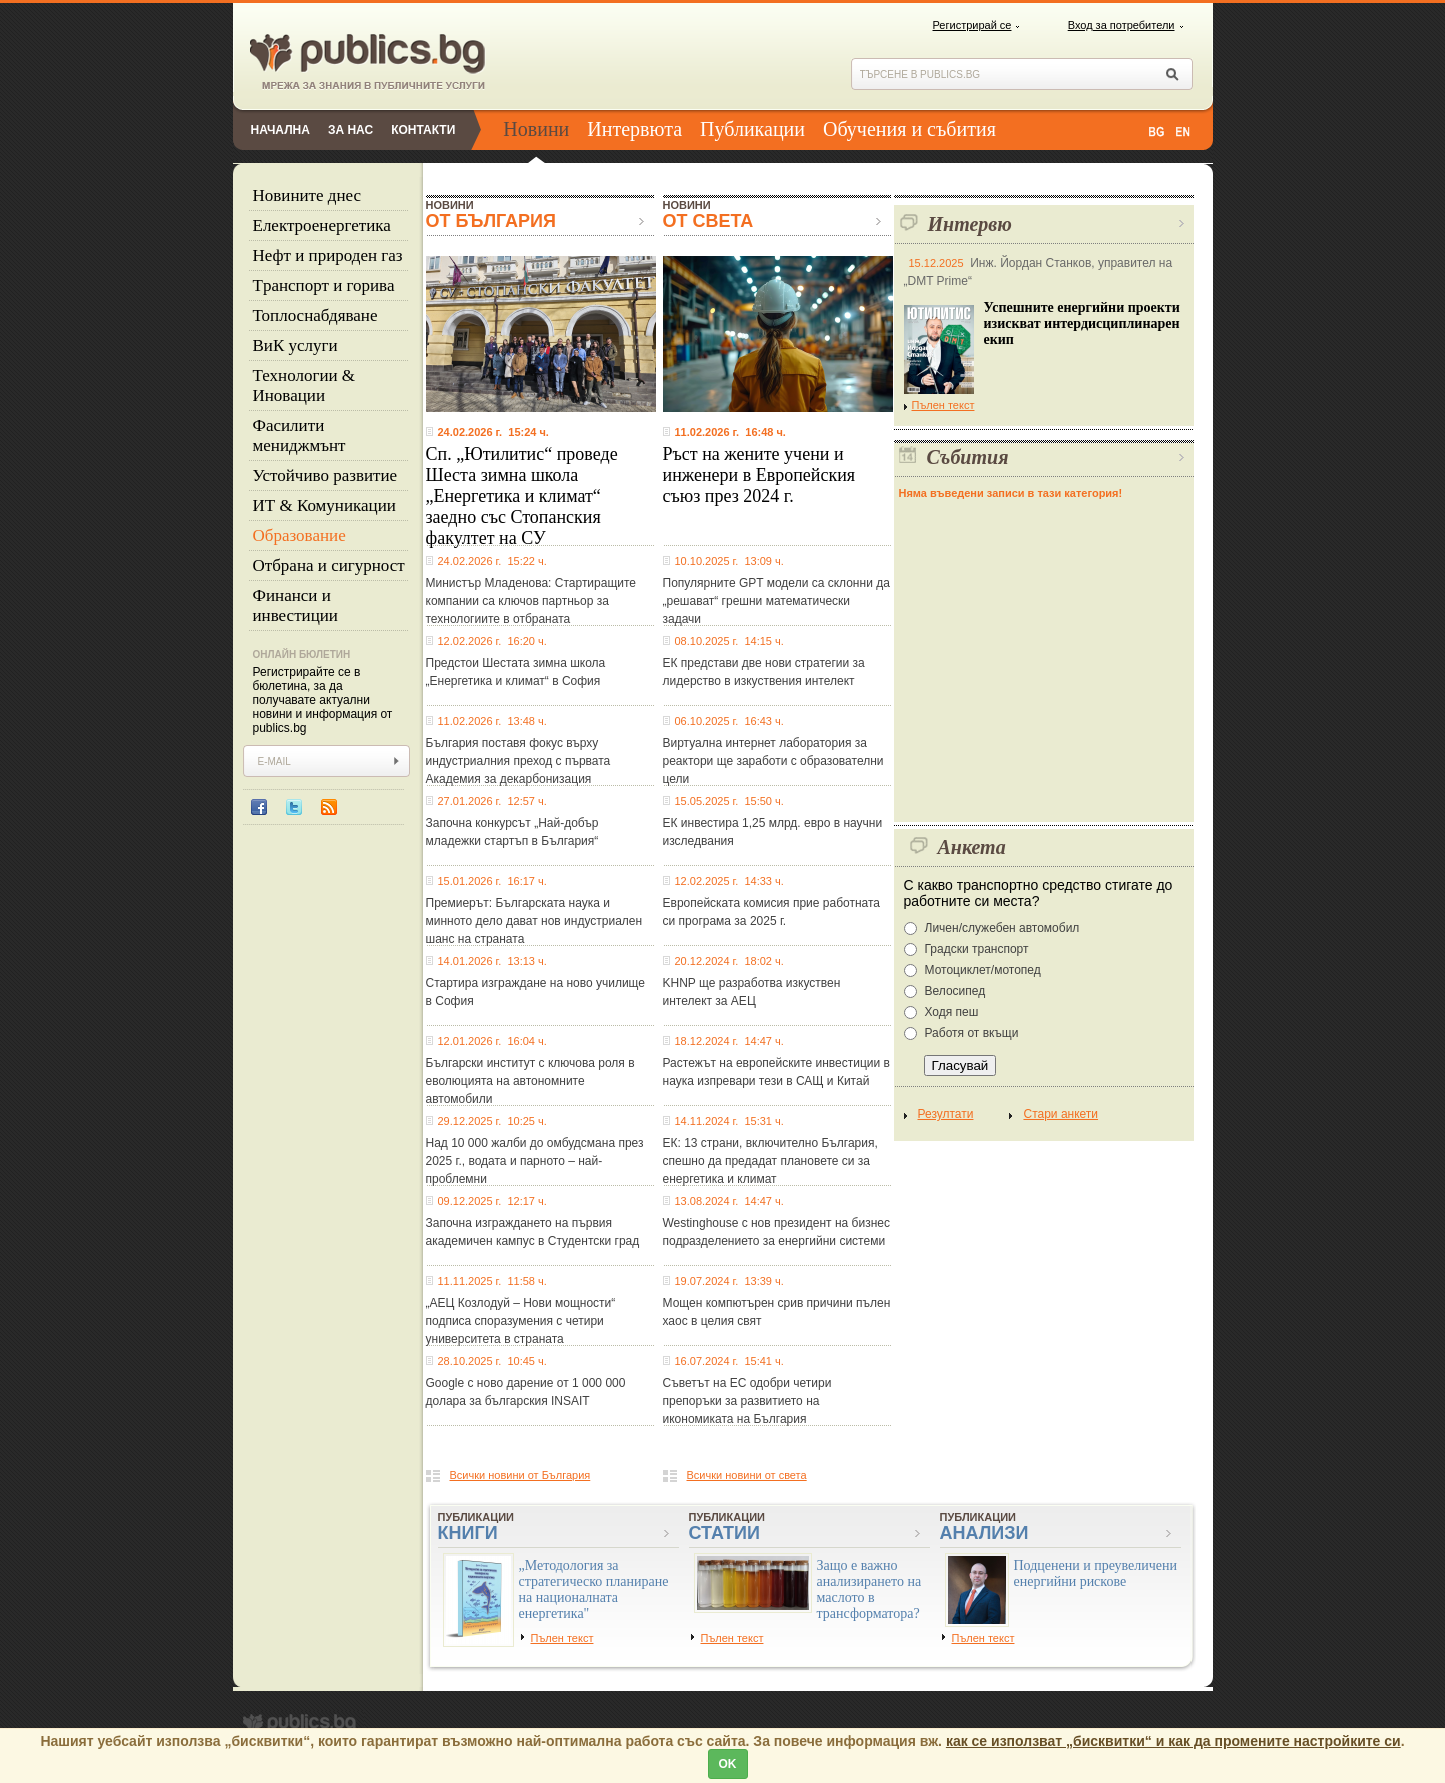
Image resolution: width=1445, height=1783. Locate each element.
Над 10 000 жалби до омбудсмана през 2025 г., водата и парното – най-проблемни (535, 1161)
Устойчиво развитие (325, 475)
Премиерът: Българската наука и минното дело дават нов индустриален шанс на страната (534, 921)
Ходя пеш (952, 1012)
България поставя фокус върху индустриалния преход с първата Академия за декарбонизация (518, 761)
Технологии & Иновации (304, 385)
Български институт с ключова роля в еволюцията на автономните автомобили (530, 1081)
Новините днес (307, 195)
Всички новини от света (747, 1475)
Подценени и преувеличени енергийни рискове (1096, 1573)
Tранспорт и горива (324, 285)
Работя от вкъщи (972, 1033)
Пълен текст (939, 405)
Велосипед (955, 991)
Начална (280, 130)
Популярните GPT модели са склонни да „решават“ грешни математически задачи (776, 601)
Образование (299, 535)
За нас (350, 130)
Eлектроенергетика (322, 225)
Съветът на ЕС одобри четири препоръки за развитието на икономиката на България (747, 1401)
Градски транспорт (977, 949)
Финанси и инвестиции (295, 605)
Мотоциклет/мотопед (983, 970)
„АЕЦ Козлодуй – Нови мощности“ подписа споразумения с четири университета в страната (521, 1321)
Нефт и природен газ (328, 255)
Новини (536, 129)
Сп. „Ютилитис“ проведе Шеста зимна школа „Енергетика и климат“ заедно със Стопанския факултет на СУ (522, 496)
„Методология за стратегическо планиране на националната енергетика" (594, 1589)
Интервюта (634, 129)
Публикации (752, 129)
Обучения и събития (909, 129)
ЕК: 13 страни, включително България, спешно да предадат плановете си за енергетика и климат (770, 1161)
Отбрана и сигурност (329, 565)
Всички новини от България (520, 1475)
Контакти (423, 130)
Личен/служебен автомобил (1002, 928)
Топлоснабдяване (315, 315)
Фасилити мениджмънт (299, 435)
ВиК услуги (295, 345)
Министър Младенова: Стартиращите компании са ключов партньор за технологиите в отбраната (531, 601)
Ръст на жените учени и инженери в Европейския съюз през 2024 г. (759, 475)
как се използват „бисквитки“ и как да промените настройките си (1173, 1741)
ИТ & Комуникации (324, 505)
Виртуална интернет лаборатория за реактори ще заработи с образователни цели (773, 761)
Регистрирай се (972, 25)
